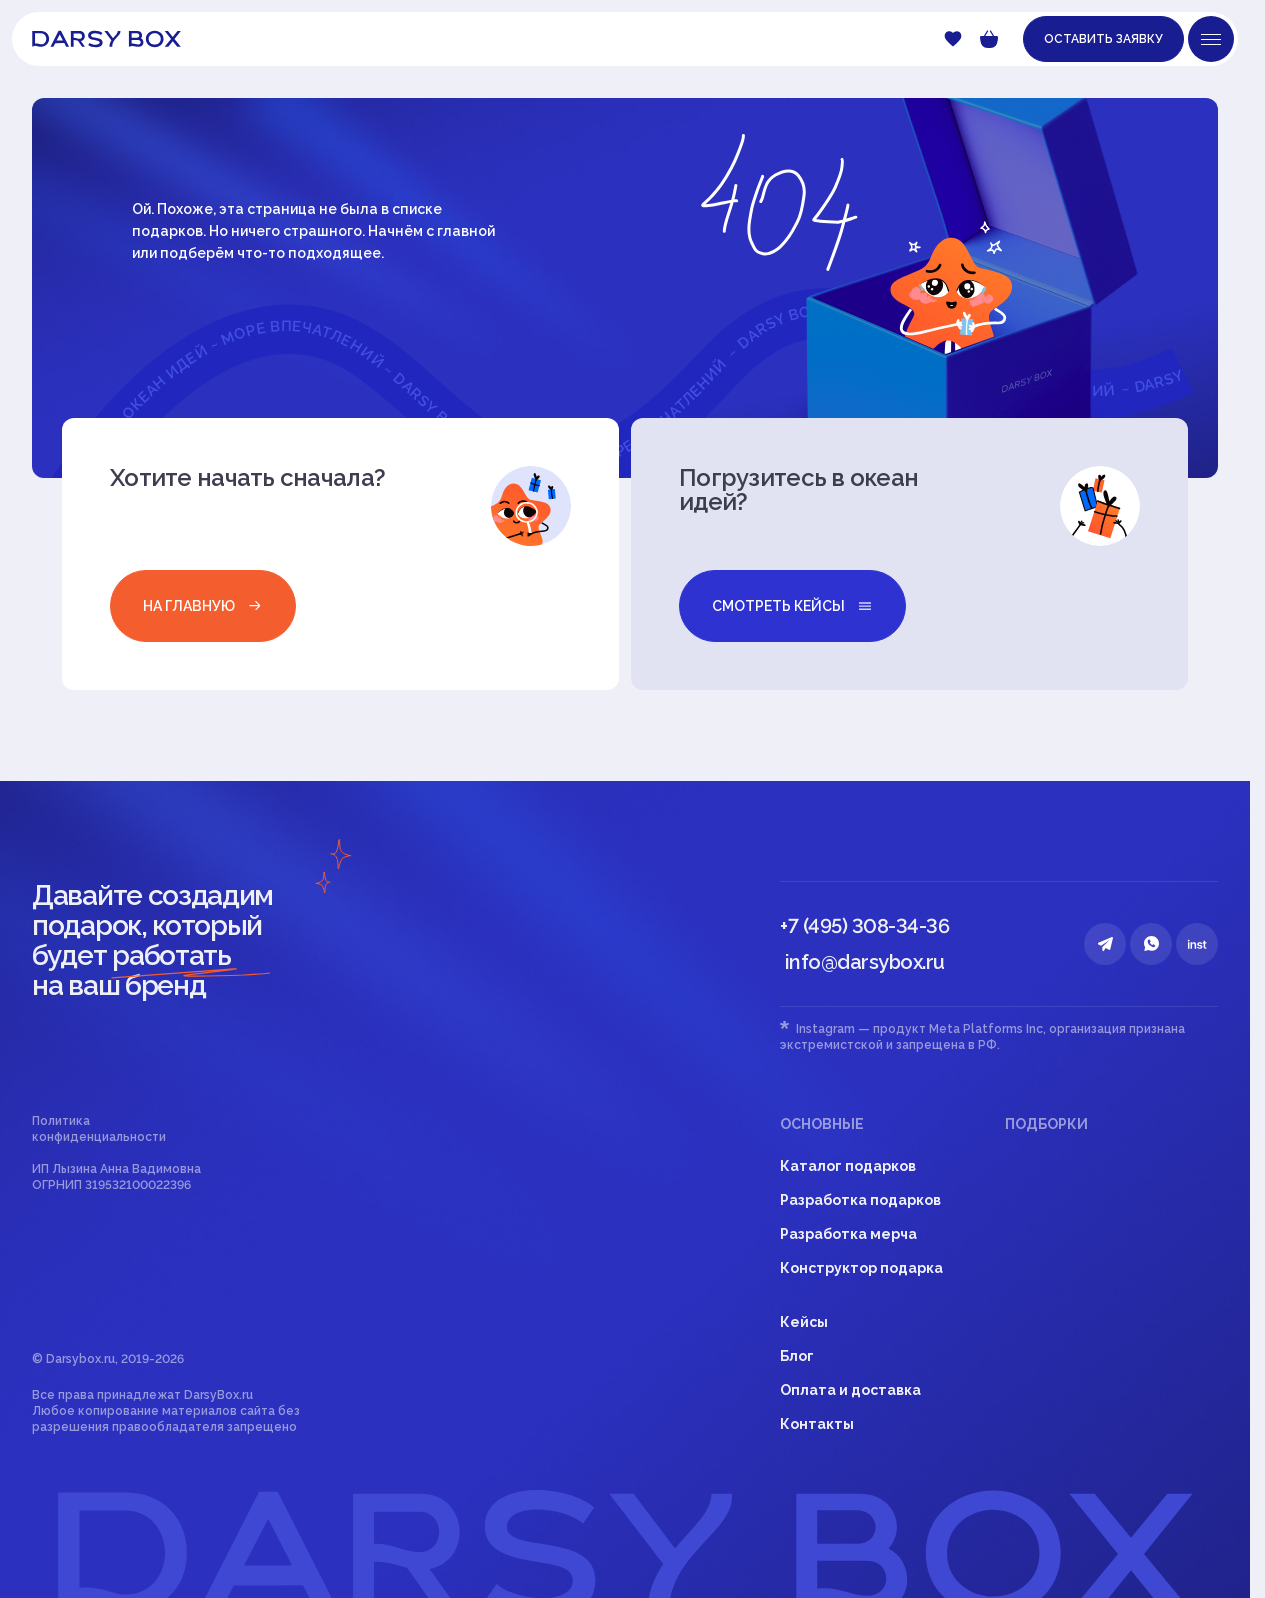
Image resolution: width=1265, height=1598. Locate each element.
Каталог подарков (848, 1166)
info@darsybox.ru (865, 962)
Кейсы (804, 1322)
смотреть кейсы (792, 606)
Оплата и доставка (850, 1390)
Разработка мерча (848, 1234)
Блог (797, 1356)
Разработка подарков (860, 1200)
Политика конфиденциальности (99, 1129)
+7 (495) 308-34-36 (864, 926)
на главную (203, 606)
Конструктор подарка (861, 1268)
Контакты (817, 1424)
